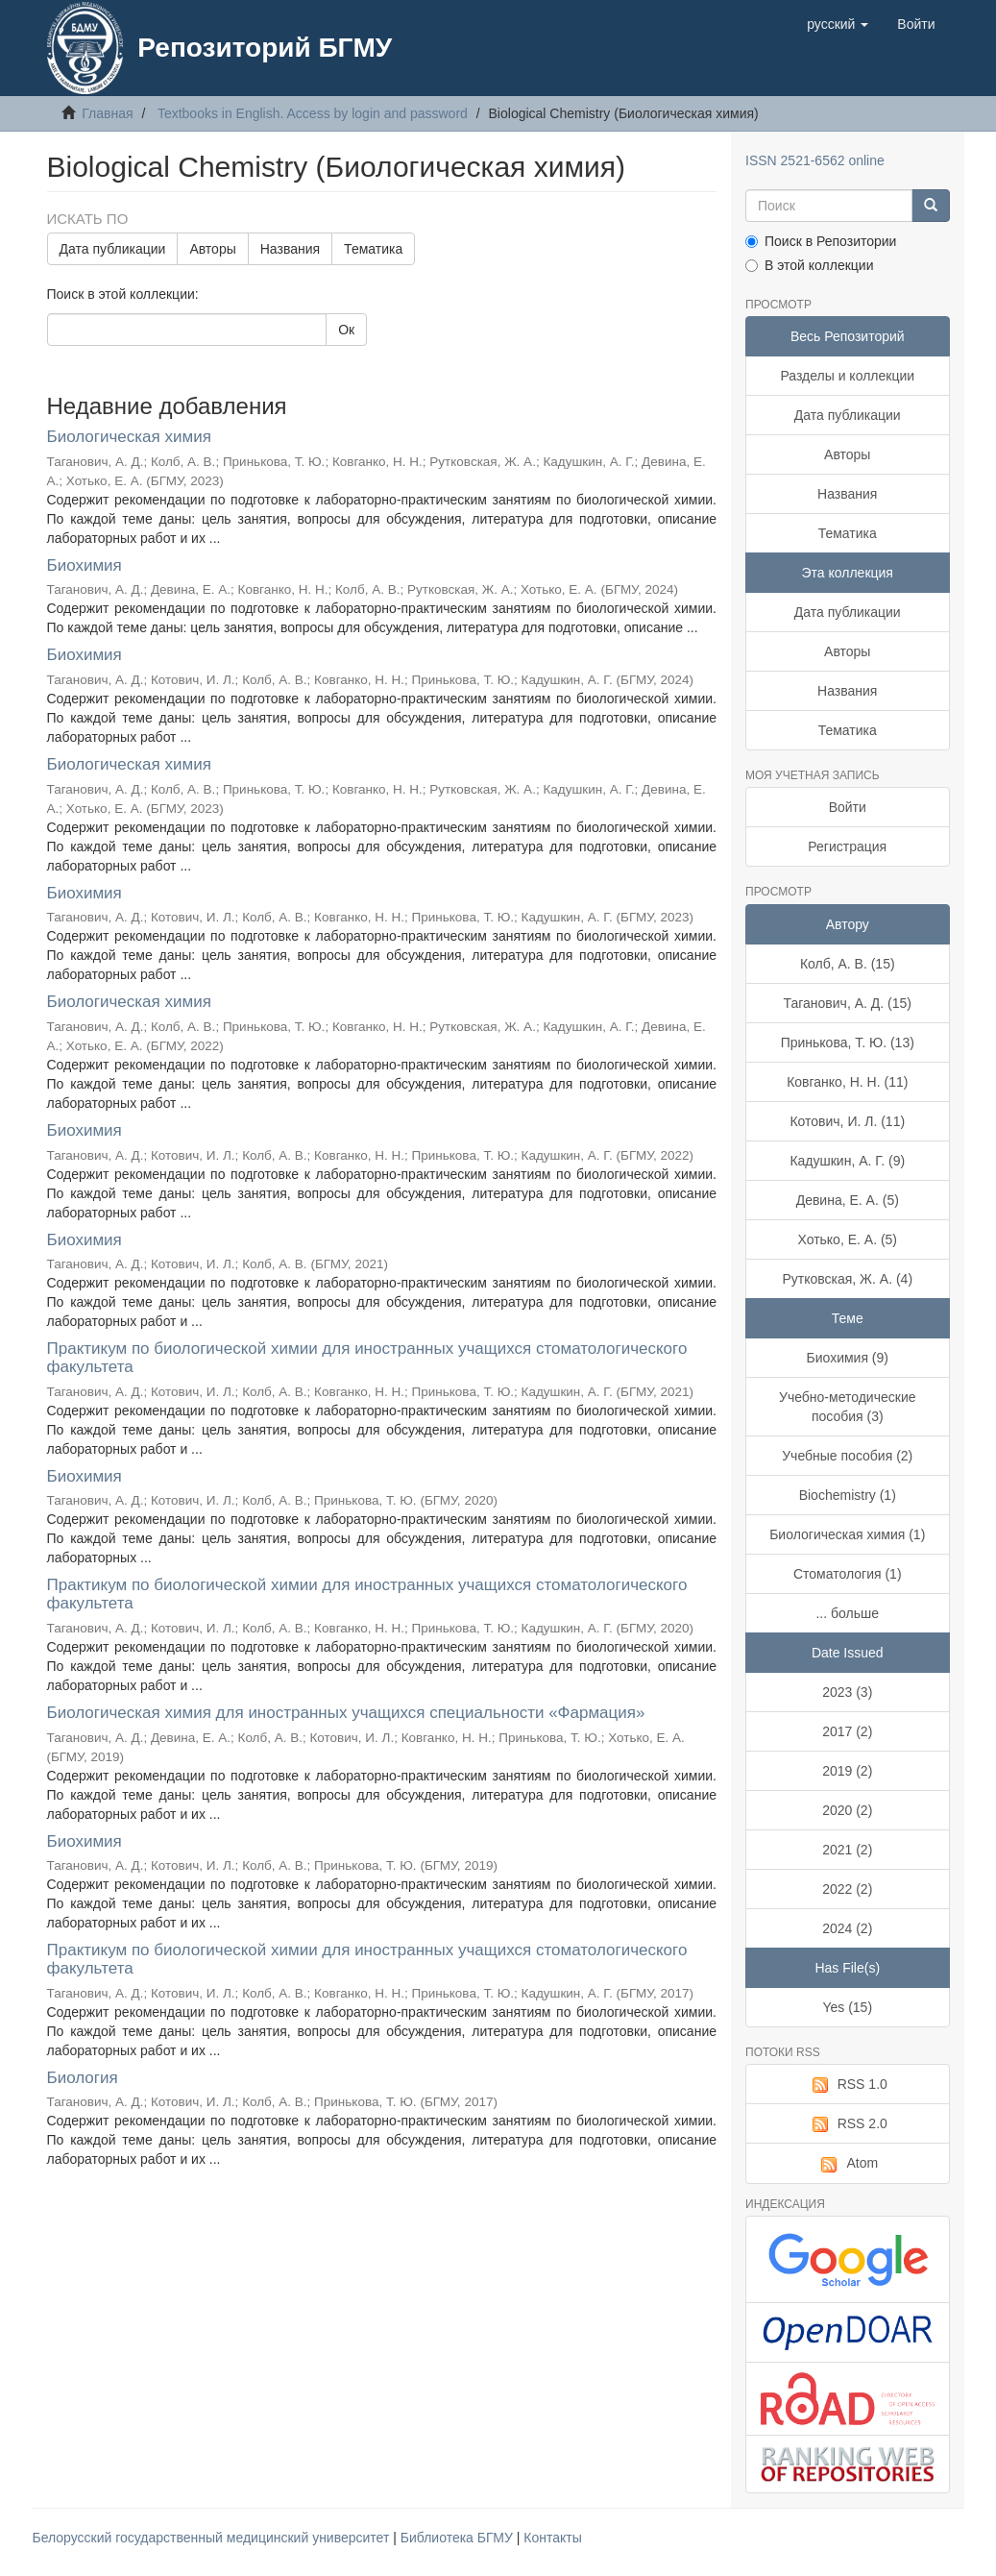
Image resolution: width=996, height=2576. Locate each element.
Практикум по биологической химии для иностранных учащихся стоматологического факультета (367, 1357)
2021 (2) (847, 1849)
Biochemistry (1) (847, 1495)
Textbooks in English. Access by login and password (313, 113)
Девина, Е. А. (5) (847, 1200)
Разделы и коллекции (847, 375)
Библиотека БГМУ (459, 2537)
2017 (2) (847, 1731)
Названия (290, 249)
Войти (847, 807)
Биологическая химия (129, 437)
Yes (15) (847, 2007)
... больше (847, 1613)
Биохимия (84, 565)
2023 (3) (847, 1692)
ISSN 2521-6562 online (815, 160)
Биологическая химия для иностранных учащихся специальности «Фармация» (346, 1713)
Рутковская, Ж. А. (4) (847, 1279)
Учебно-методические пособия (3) (847, 1406)
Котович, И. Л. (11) (847, 1121)
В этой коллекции (809, 265)
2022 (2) (847, 1889)
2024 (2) (847, 1928)
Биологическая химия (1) (847, 1534)
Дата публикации (113, 249)
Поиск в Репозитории (820, 241)
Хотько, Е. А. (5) (847, 1239)
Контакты (552, 2537)
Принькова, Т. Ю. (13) (847, 1042)
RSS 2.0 (847, 2124)
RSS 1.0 (847, 2085)
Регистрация (847, 846)
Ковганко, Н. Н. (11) (847, 1082)
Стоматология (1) (847, 1574)
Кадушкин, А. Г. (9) (847, 1160)
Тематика (373, 249)
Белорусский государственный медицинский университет (213, 2537)
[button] (837, 24)
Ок (346, 329)
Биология (82, 2078)
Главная (107, 113)
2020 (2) (847, 1810)
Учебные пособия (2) (847, 1455)
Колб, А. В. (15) (847, 963)
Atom (847, 2163)
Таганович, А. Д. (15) (847, 1003)
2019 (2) (847, 1771)
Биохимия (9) (847, 1357)
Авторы (212, 249)
